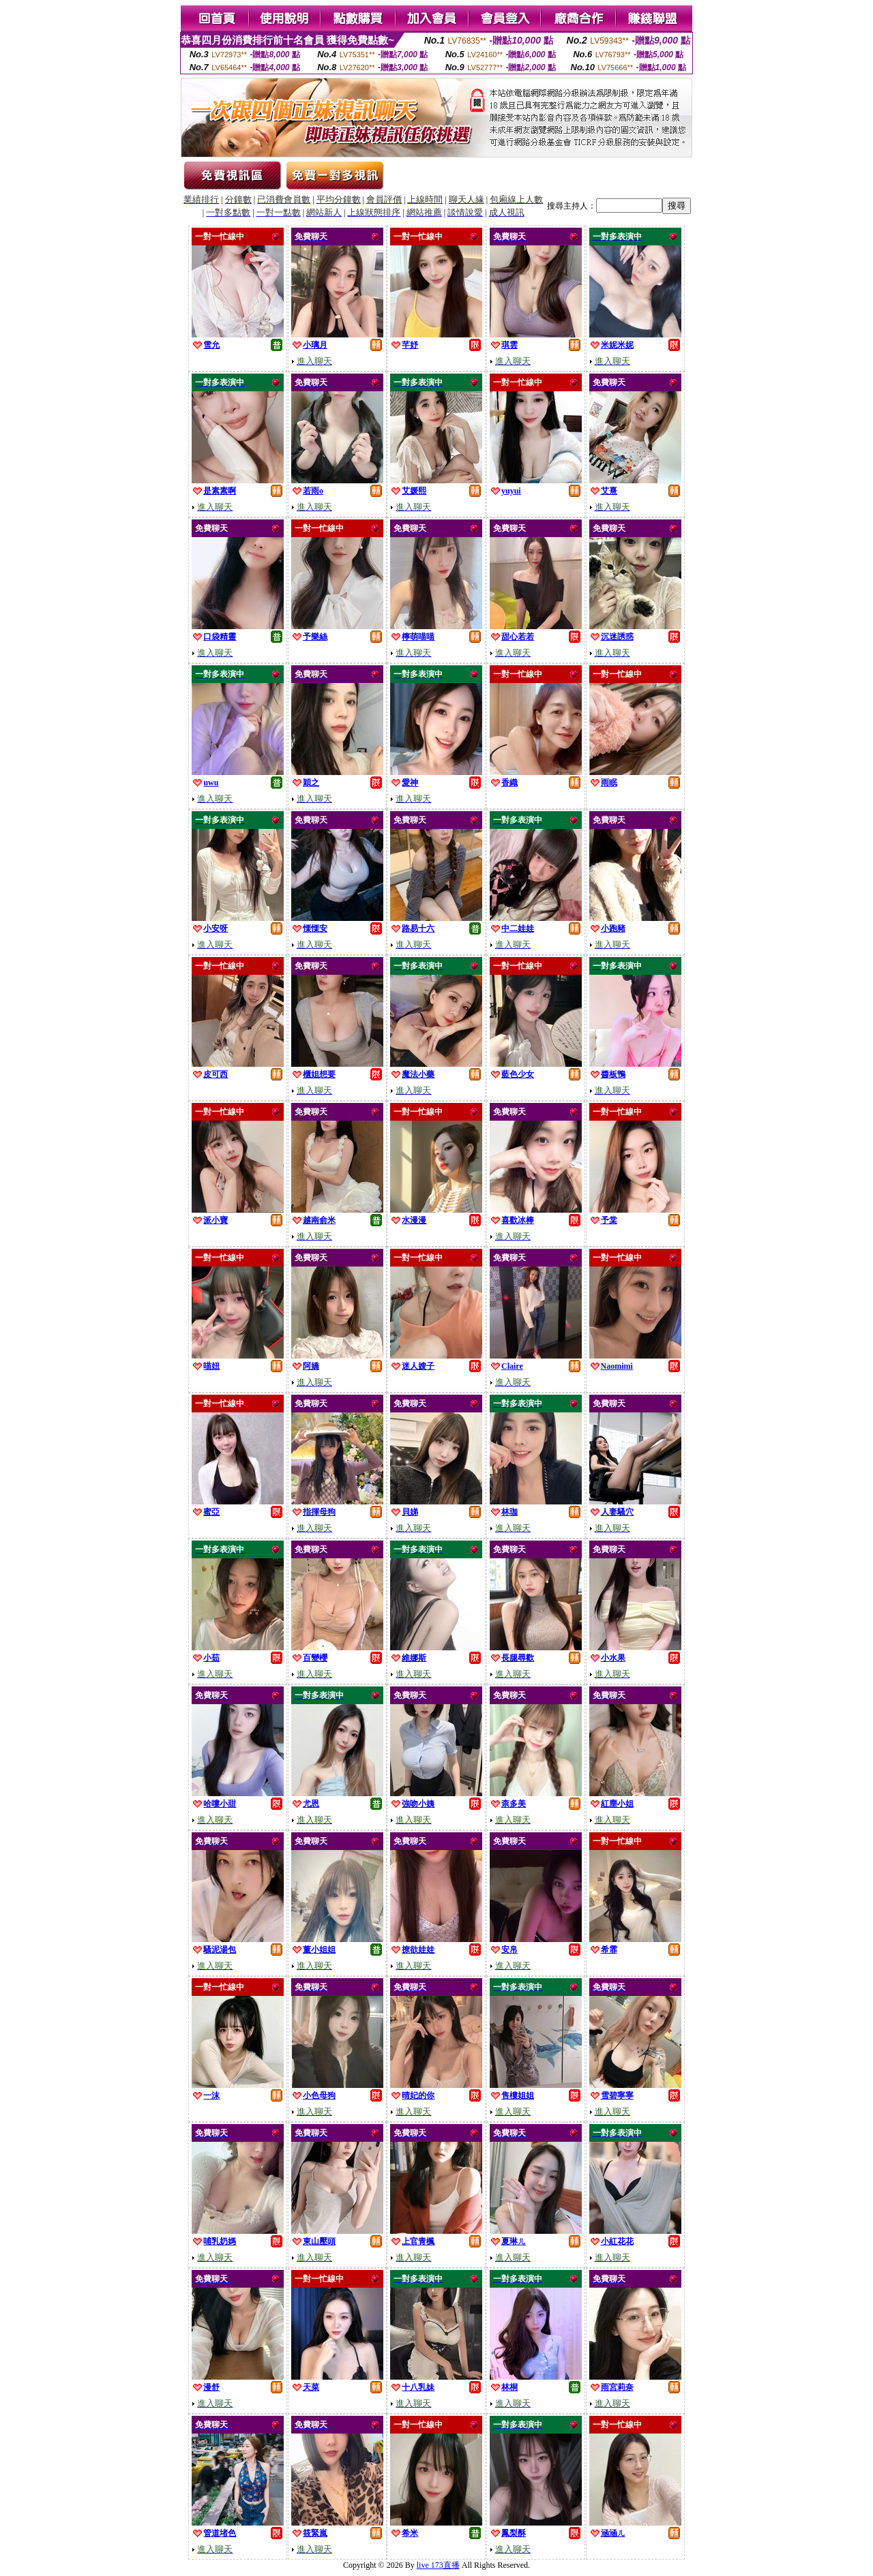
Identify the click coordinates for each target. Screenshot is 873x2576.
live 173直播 (438, 2565)
